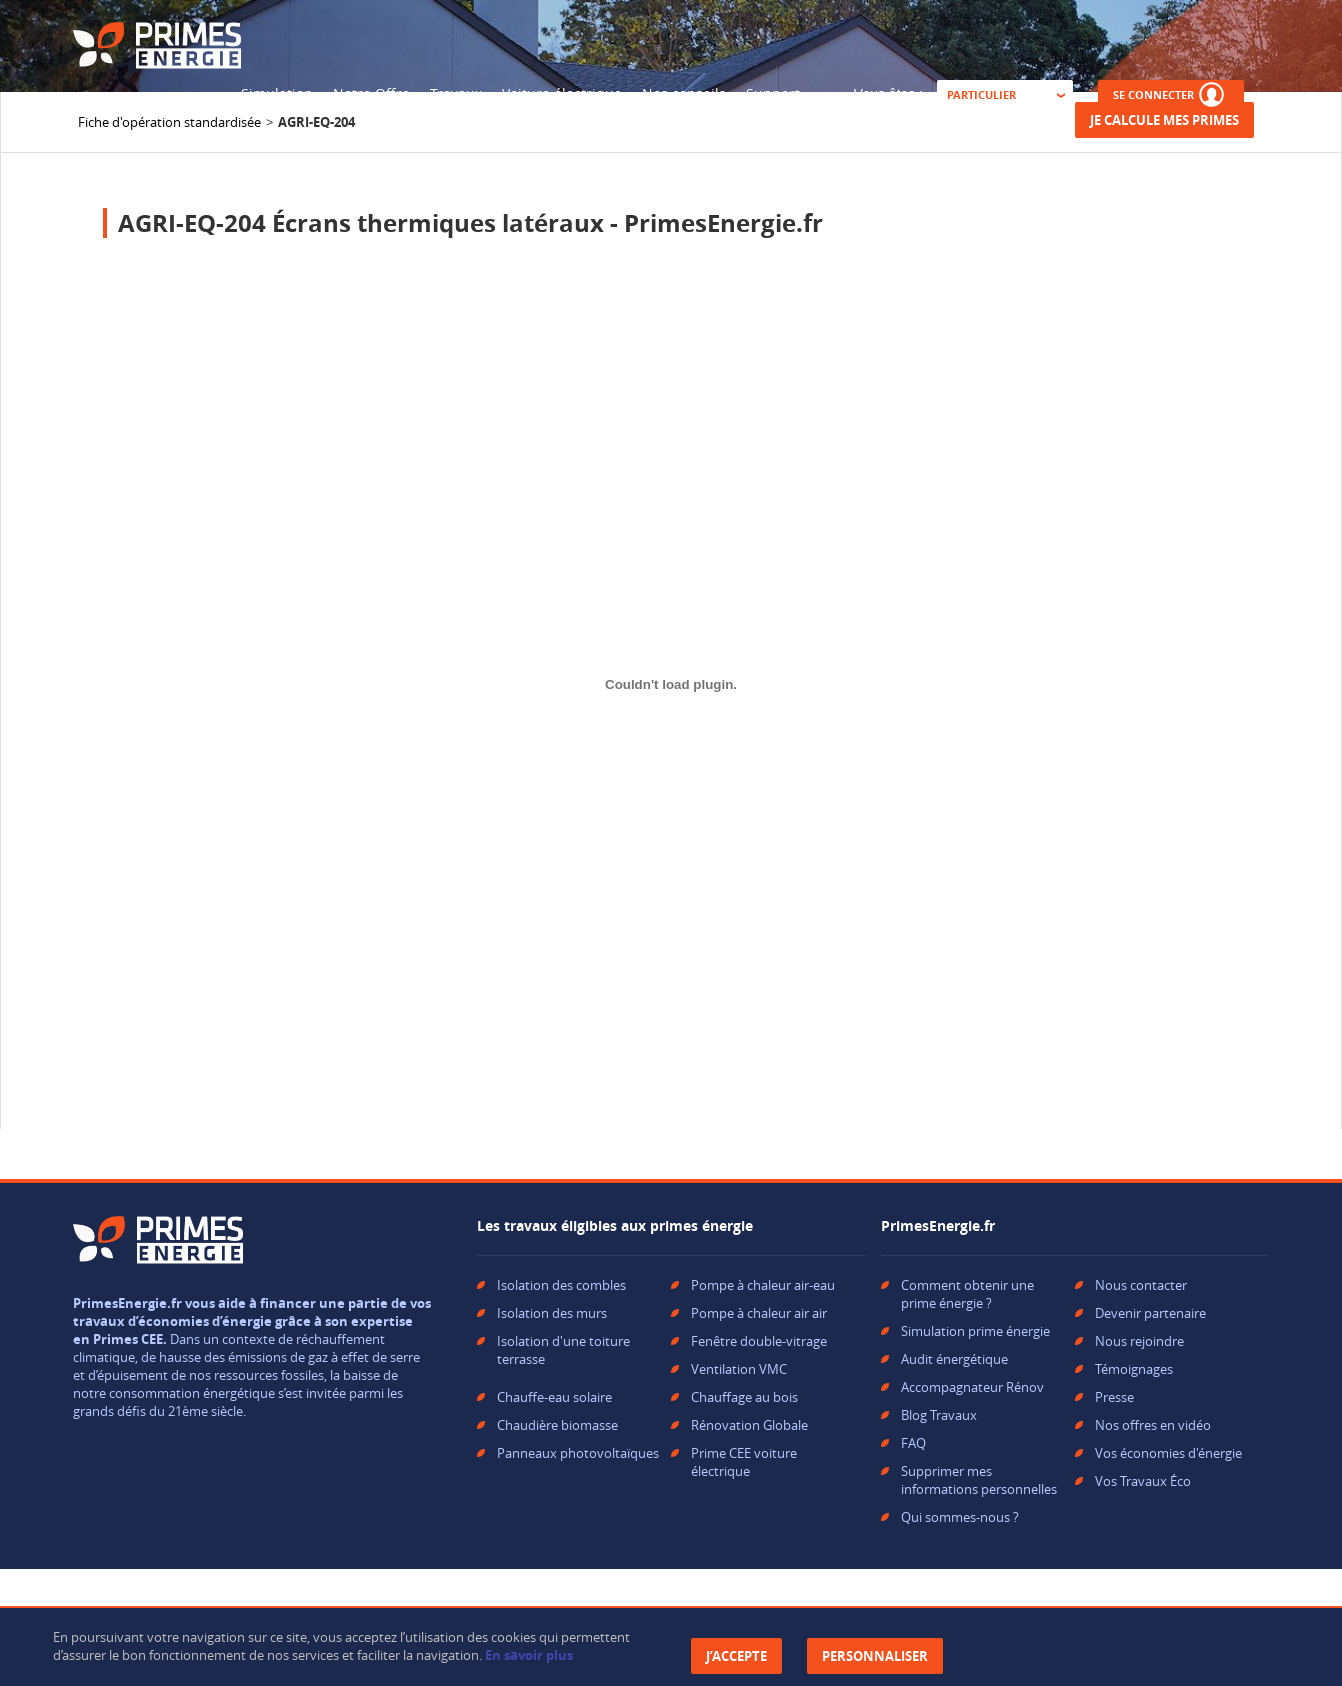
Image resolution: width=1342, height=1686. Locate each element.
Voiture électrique (562, 93)
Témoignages (1134, 1369)
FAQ (913, 1443)
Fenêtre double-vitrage (759, 1341)
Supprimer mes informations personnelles (979, 1480)
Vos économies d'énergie (1168, 1453)
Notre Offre (371, 93)
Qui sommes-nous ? (960, 1517)
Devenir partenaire (1150, 1313)
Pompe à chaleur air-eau (763, 1285)
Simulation (277, 93)
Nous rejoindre (1139, 1341)
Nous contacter (1141, 1285)
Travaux (456, 93)
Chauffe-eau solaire (554, 1397)
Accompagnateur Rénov (972, 1387)
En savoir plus (529, 1655)
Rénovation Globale (749, 1425)
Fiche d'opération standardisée (169, 122)
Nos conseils (684, 93)
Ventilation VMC (739, 1369)
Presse (1114, 1397)
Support (773, 93)
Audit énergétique (954, 1359)
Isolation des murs (552, 1313)
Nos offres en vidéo (1153, 1425)
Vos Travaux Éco (1143, 1481)
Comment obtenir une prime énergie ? (967, 1294)
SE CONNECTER (1171, 94)
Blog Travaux (939, 1415)
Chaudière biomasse (557, 1425)
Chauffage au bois (744, 1397)
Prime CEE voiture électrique (744, 1462)
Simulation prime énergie (975, 1331)
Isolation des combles (561, 1285)
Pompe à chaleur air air (759, 1313)
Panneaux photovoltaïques (578, 1453)
